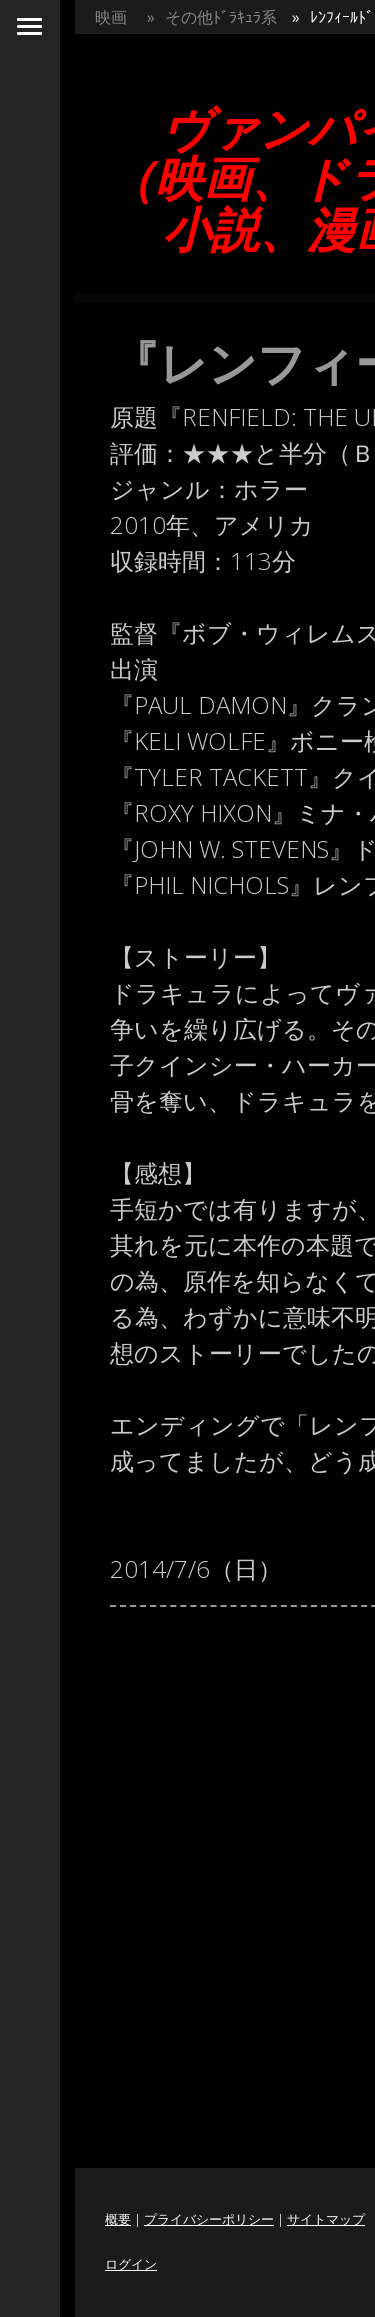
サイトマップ (326, 2219)
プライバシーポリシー (209, 2219)
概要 (118, 2219)
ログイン (131, 2264)
